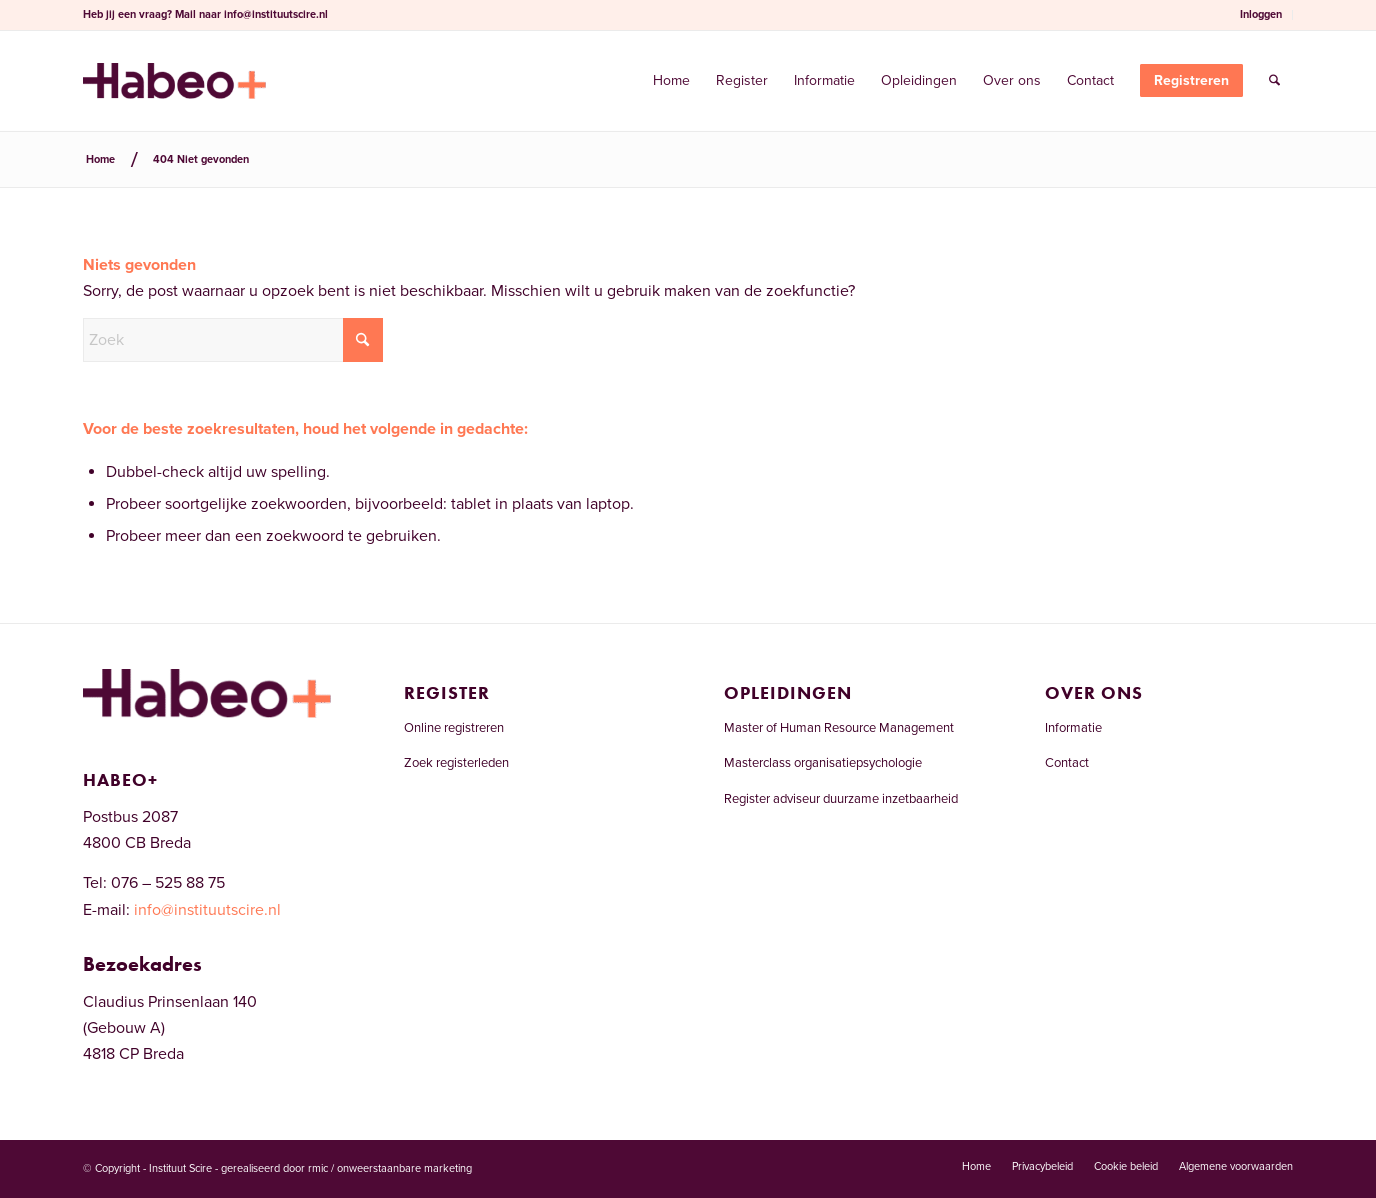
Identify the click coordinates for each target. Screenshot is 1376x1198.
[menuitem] (1261, 15)
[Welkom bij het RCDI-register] (174, 81)
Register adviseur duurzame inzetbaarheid (841, 799)
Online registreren (454, 728)
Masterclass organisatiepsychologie (823, 763)
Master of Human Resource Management (839, 728)
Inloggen (1261, 14)
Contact (1067, 763)
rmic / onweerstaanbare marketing (390, 1168)
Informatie (1073, 728)
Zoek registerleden (456, 763)
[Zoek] (1274, 81)
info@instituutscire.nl (276, 14)
